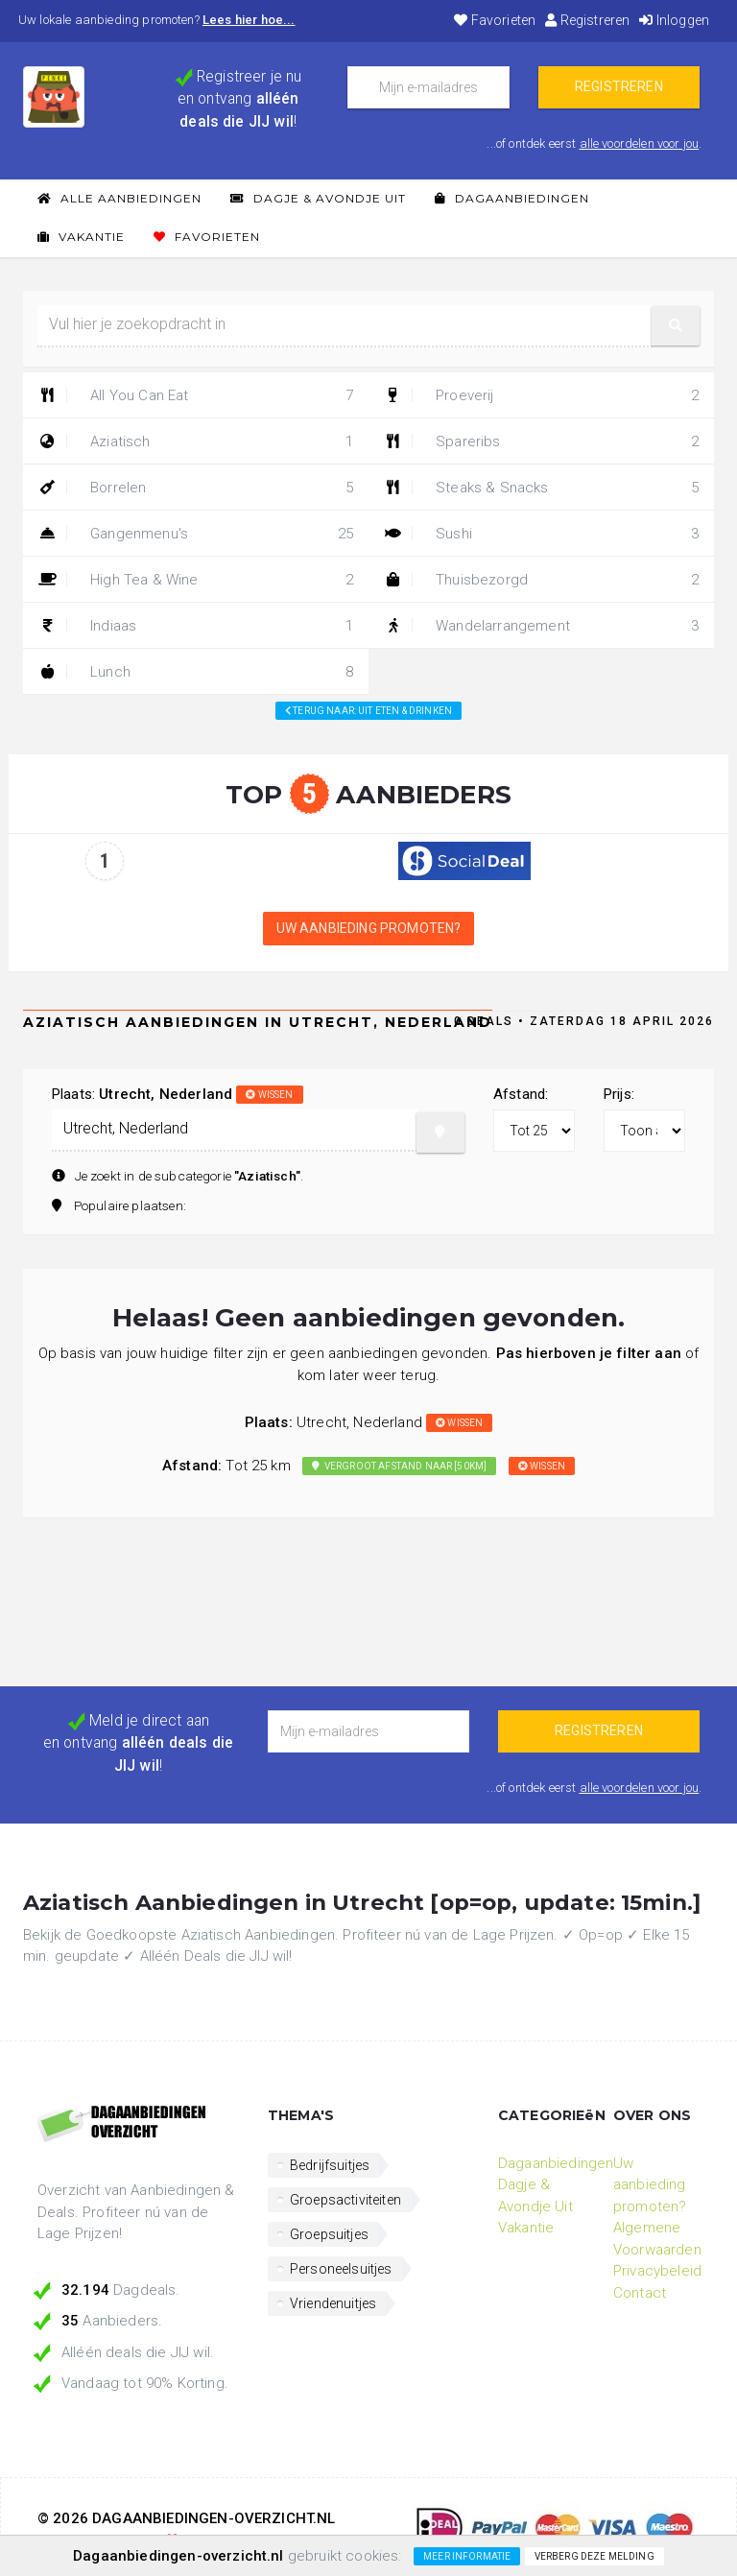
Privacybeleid (657, 2270)
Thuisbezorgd (541, 580)
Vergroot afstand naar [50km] (399, 1466)
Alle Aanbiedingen (119, 198)
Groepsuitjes (329, 2234)
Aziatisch (195, 441)
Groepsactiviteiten (345, 2199)
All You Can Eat (195, 395)
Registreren (587, 20)
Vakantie (81, 236)
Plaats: (177, 1094)
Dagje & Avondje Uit (318, 198)
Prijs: (619, 1094)
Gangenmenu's (195, 534)
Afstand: (520, 1094)
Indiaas (195, 626)
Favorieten (494, 20)
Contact (639, 2293)
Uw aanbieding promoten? (369, 928)
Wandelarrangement (541, 626)
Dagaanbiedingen (512, 198)
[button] (676, 326)
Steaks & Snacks (541, 488)
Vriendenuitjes (333, 2303)
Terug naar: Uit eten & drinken (368, 710)
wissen (269, 1094)
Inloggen (674, 20)
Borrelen (195, 488)
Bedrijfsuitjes (329, 2165)
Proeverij (541, 395)
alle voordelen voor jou (640, 143)
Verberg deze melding (594, 2556)
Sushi (541, 534)
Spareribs (541, 441)
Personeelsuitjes (341, 2269)
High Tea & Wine (195, 580)
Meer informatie (467, 2556)
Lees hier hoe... (249, 19)
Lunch (195, 672)
